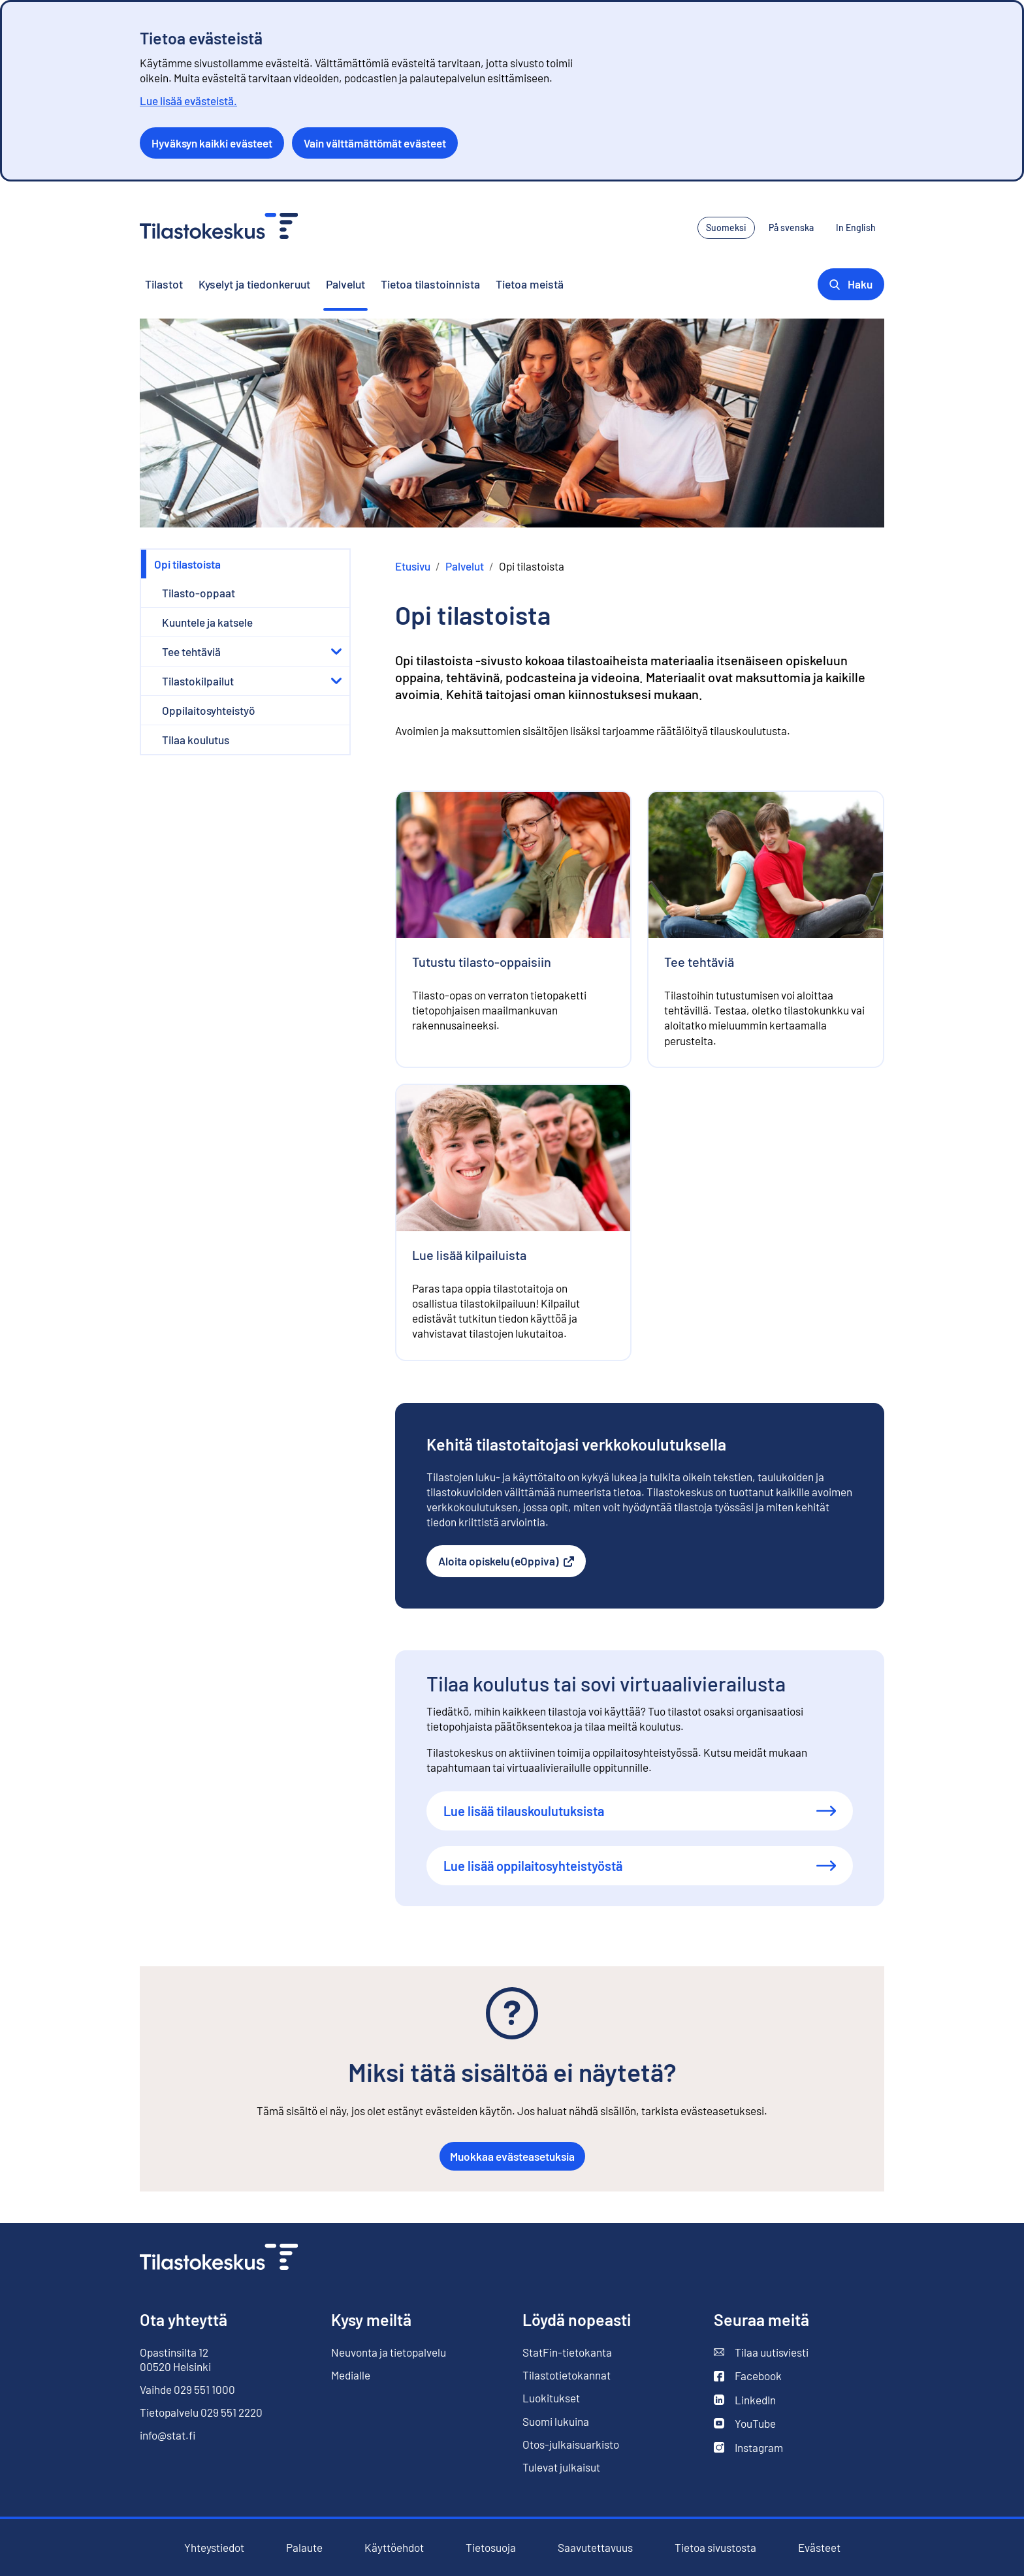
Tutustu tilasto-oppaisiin (481, 961)
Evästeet (819, 2547)
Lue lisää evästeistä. (188, 100)
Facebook (748, 2376)
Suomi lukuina (555, 2421)
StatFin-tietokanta (567, 2352)
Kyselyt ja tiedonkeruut (254, 284)
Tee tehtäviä (699, 961)
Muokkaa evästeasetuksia (512, 2156)
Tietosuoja (491, 2547)
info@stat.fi (168, 2435)
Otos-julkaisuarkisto (570, 2444)
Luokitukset (551, 2397)
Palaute (304, 2547)
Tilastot (164, 284)
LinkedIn (745, 2400)
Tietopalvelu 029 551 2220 (201, 2412)
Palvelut (345, 284)
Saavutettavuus (595, 2547)
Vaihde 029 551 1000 (187, 2389)
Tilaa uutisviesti (761, 2352)
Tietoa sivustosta (715, 2547)
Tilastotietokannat (566, 2374)
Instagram (748, 2448)
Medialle (350, 2374)
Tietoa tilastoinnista (430, 284)
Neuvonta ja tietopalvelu (388, 2352)
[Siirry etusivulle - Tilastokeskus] (219, 227)
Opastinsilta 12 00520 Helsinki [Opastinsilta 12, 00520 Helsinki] (175, 2359)
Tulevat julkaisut (561, 2467)
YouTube (745, 2423)
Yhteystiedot (214, 2547)
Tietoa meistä (530, 284)
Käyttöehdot (394, 2547)
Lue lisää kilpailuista (469, 1255)
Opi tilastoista (187, 564)
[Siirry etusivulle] (219, 2258)
